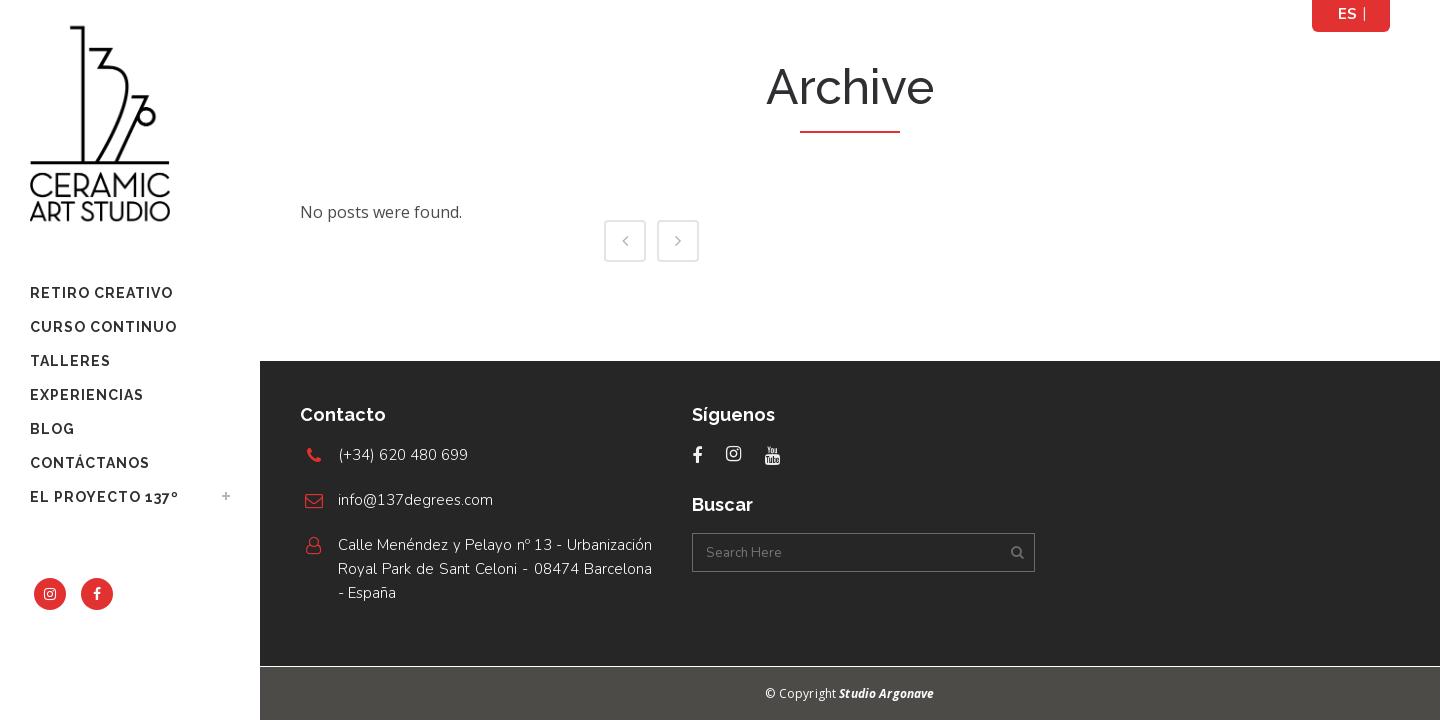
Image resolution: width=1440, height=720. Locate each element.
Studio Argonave (886, 693)
